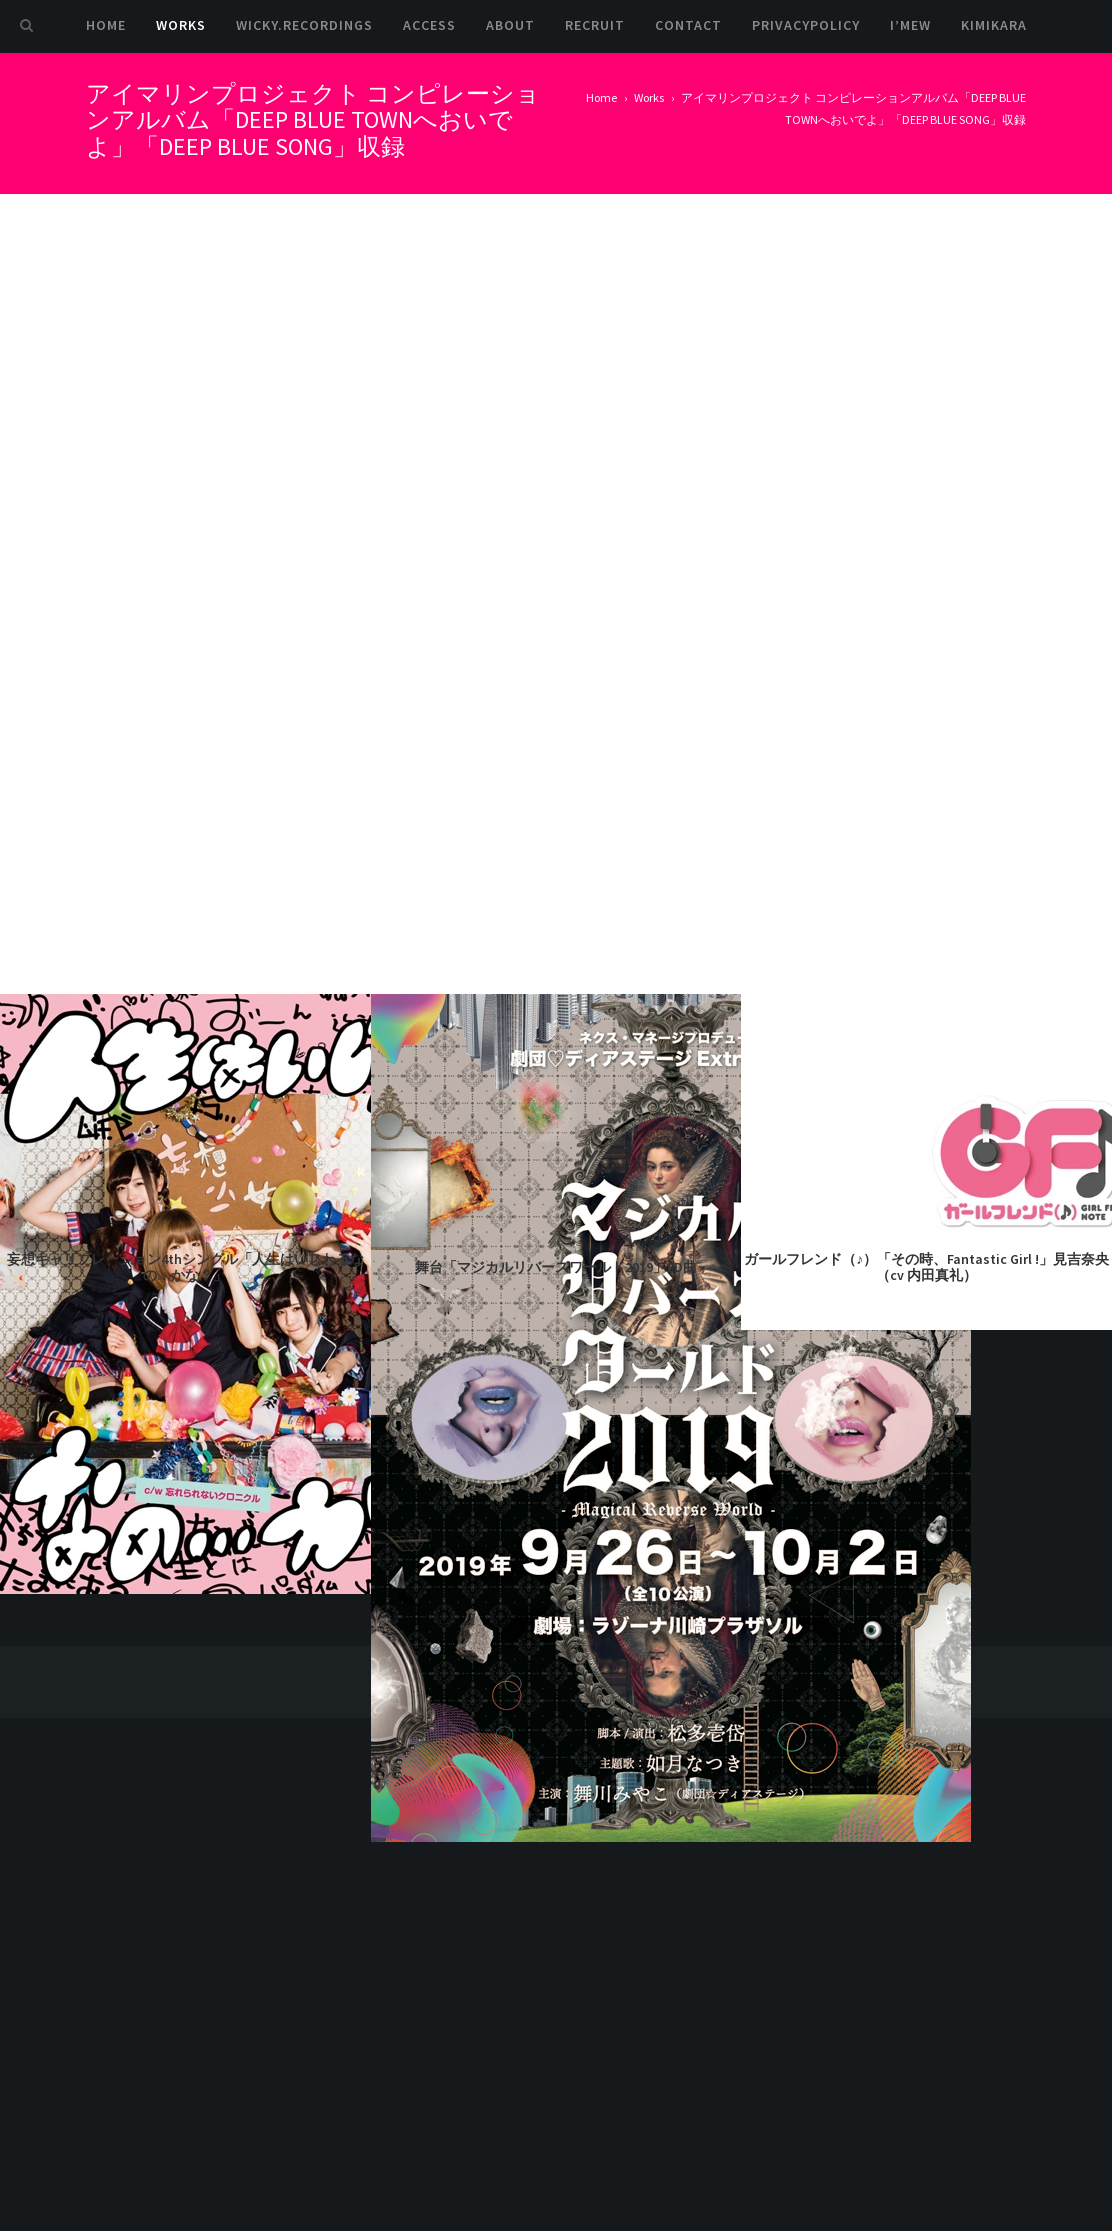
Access (429, 25)
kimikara (994, 25)
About (510, 25)
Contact (688, 25)
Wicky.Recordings (304, 25)
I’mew (910, 25)
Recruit (595, 25)
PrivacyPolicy (806, 25)
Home (106, 25)
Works (181, 25)
